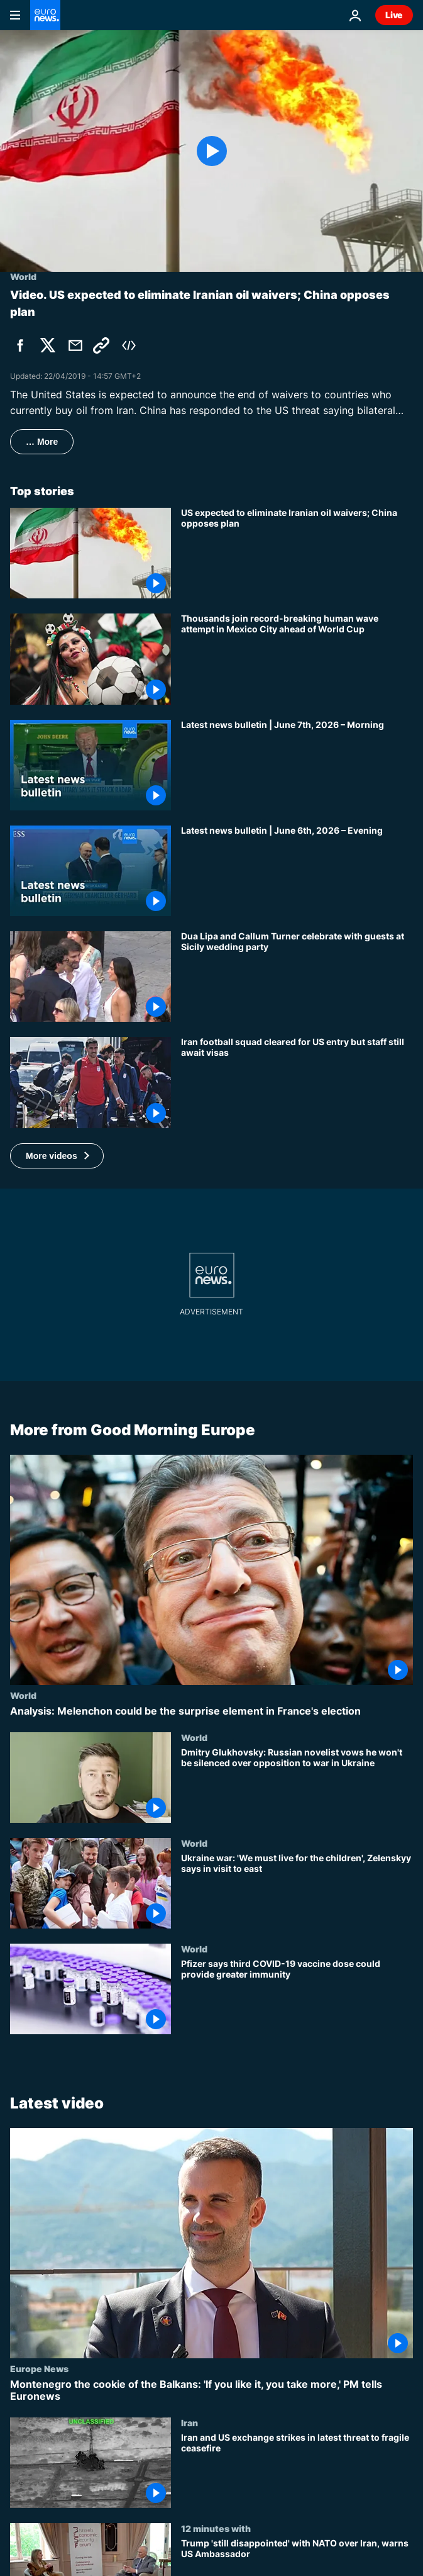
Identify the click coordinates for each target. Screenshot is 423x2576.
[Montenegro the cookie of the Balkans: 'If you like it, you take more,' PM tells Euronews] (211, 2390)
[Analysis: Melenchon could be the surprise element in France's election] (211, 1710)
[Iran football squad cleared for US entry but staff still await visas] (297, 1082)
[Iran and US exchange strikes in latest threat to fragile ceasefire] (297, 2470)
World (23, 1694)
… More (42, 442)
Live (394, 14)
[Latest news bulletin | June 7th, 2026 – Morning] (297, 765)
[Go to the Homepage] (45, 15)
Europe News (39, 2368)
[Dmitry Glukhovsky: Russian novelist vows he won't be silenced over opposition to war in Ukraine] (297, 1784)
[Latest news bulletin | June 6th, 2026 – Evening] (297, 871)
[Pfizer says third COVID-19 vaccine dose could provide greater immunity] (297, 1996)
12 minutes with (216, 2528)
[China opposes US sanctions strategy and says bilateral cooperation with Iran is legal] (297, 553)
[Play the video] (211, 151)
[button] (57, 1155)
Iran (189, 2422)
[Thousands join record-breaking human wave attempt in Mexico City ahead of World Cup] (297, 658)
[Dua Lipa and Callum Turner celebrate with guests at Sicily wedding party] (297, 976)
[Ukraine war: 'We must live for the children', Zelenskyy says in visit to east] (297, 1891)
